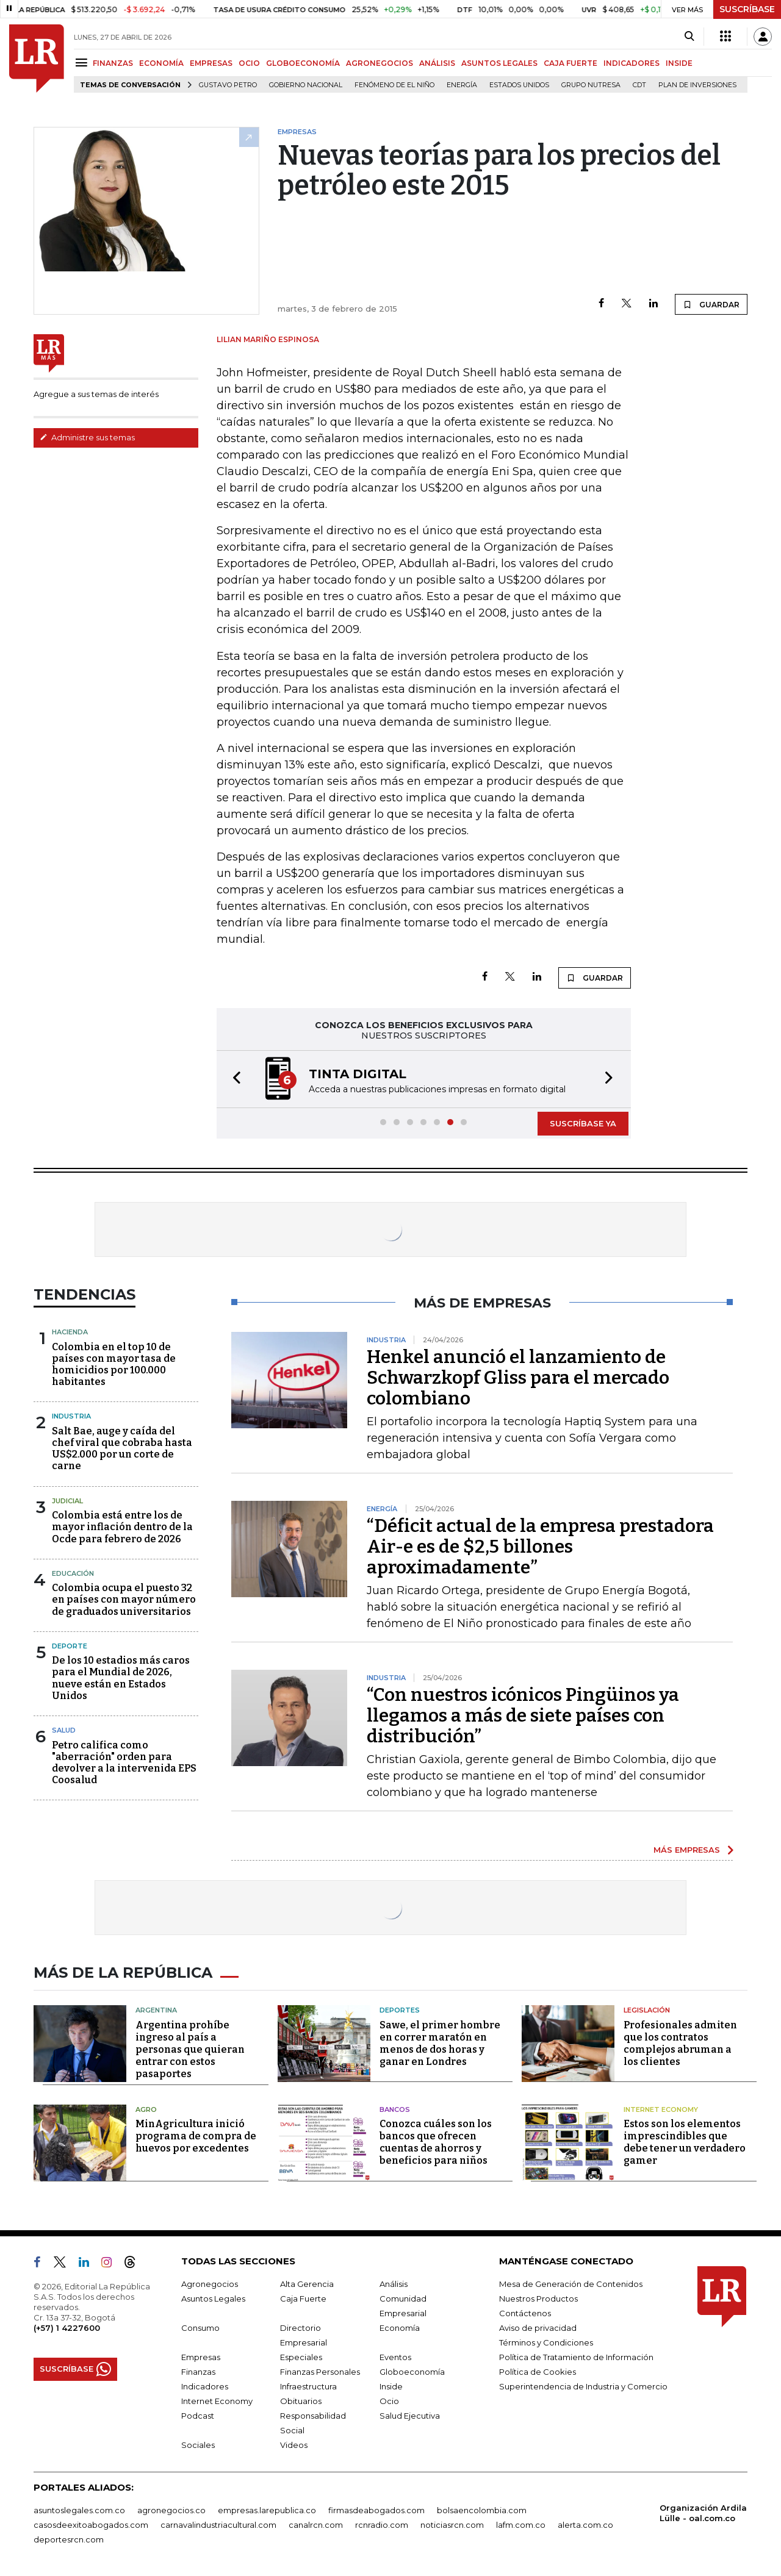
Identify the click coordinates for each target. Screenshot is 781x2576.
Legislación (647, 2010)
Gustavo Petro (228, 85)
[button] (233, 1079)
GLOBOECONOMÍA (303, 63)
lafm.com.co (520, 2525)
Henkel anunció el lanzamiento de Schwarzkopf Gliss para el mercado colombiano (518, 1377)
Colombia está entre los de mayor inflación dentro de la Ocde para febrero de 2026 (122, 1526)
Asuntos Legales (213, 2298)
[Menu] (83, 62)
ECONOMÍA (161, 63)
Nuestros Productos (538, 2298)
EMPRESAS (211, 63)
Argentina (156, 2010)
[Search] (689, 36)
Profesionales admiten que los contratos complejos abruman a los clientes (680, 2043)
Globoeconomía (412, 2372)
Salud (64, 1730)
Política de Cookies (537, 2372)
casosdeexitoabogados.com (91, 2525)
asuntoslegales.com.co (79, 2510)
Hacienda (70, 1332)
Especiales (301, 2357)
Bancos (395, 2109)
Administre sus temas (87, 437)
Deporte (69, 1646)
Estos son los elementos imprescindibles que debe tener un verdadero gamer (685, 2142)
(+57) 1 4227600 (67, 2328)
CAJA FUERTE (570, 63)
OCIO (249, 63)
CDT (639, 85)
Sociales (198, 2445)
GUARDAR (711, 304)
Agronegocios (209, 2284)
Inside (391, 2386)
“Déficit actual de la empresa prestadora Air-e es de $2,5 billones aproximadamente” (540, 1546)
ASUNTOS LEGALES (499, 63)
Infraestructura (308, 2386)
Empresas (200, 2357)
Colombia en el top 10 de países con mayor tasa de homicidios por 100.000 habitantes (114, 1364)
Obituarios (301, 2401)
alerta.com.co (585, 2525)
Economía (400, 2328)
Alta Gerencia (307, 2284)
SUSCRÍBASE (747, 9)
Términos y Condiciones (546, 2342)
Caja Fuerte (303, 2298)
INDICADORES (631, 63)
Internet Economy (661, 2109)
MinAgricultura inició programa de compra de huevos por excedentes (195, 2136)
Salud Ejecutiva (410, 2415)
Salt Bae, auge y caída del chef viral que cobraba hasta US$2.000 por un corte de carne (122, 1448)
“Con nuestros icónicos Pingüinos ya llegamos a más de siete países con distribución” (523, 1715)
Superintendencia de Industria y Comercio (583, 2386)
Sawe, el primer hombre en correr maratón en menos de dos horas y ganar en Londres (440, 2043)
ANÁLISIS (437, 63)
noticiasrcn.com (452, 2525)
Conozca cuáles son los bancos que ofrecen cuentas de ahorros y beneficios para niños (436, 2142)
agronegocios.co (171, 2510)
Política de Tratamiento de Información (576, 2357)
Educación (73, 1573)
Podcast (197, 2415)
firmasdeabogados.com (376, 2510)
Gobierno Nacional (305, 85)
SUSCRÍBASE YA (583, 1123)
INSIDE (679, 63)
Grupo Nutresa (591, 85)
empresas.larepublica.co (267, 2510)
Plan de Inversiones (697, 85)
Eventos (395, 2357)
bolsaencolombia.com (482, 2510)
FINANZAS (113, 63)
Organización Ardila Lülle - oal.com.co (703, 2513)
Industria (71, 1416)
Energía (462, 85)
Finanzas (198, 2372)
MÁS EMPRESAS (686, 1850)
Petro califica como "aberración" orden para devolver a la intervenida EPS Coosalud (124, 1762)
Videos (294, 2445)
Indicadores (204, 2386)
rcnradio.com (381, 2525)
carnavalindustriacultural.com (218, 2525)
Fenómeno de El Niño (394, 85)
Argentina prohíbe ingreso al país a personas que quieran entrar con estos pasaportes (190, 2049)
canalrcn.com (316, 2525)
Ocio (389, 2401)
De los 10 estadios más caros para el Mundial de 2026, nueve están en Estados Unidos (121, 1678)
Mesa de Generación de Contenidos (570, 2284)
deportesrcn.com (69, 2539)
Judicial (67, 1501)
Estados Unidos (519, 85)
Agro (146, 2109)
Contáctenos (525, 2313)
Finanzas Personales (320, 2372)
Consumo (200, 2328)
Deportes (400, 2010)
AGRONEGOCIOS (379, 63)
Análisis (394, 2284)
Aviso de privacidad (538, 2328)
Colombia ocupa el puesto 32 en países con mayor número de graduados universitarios (124, 1599)
